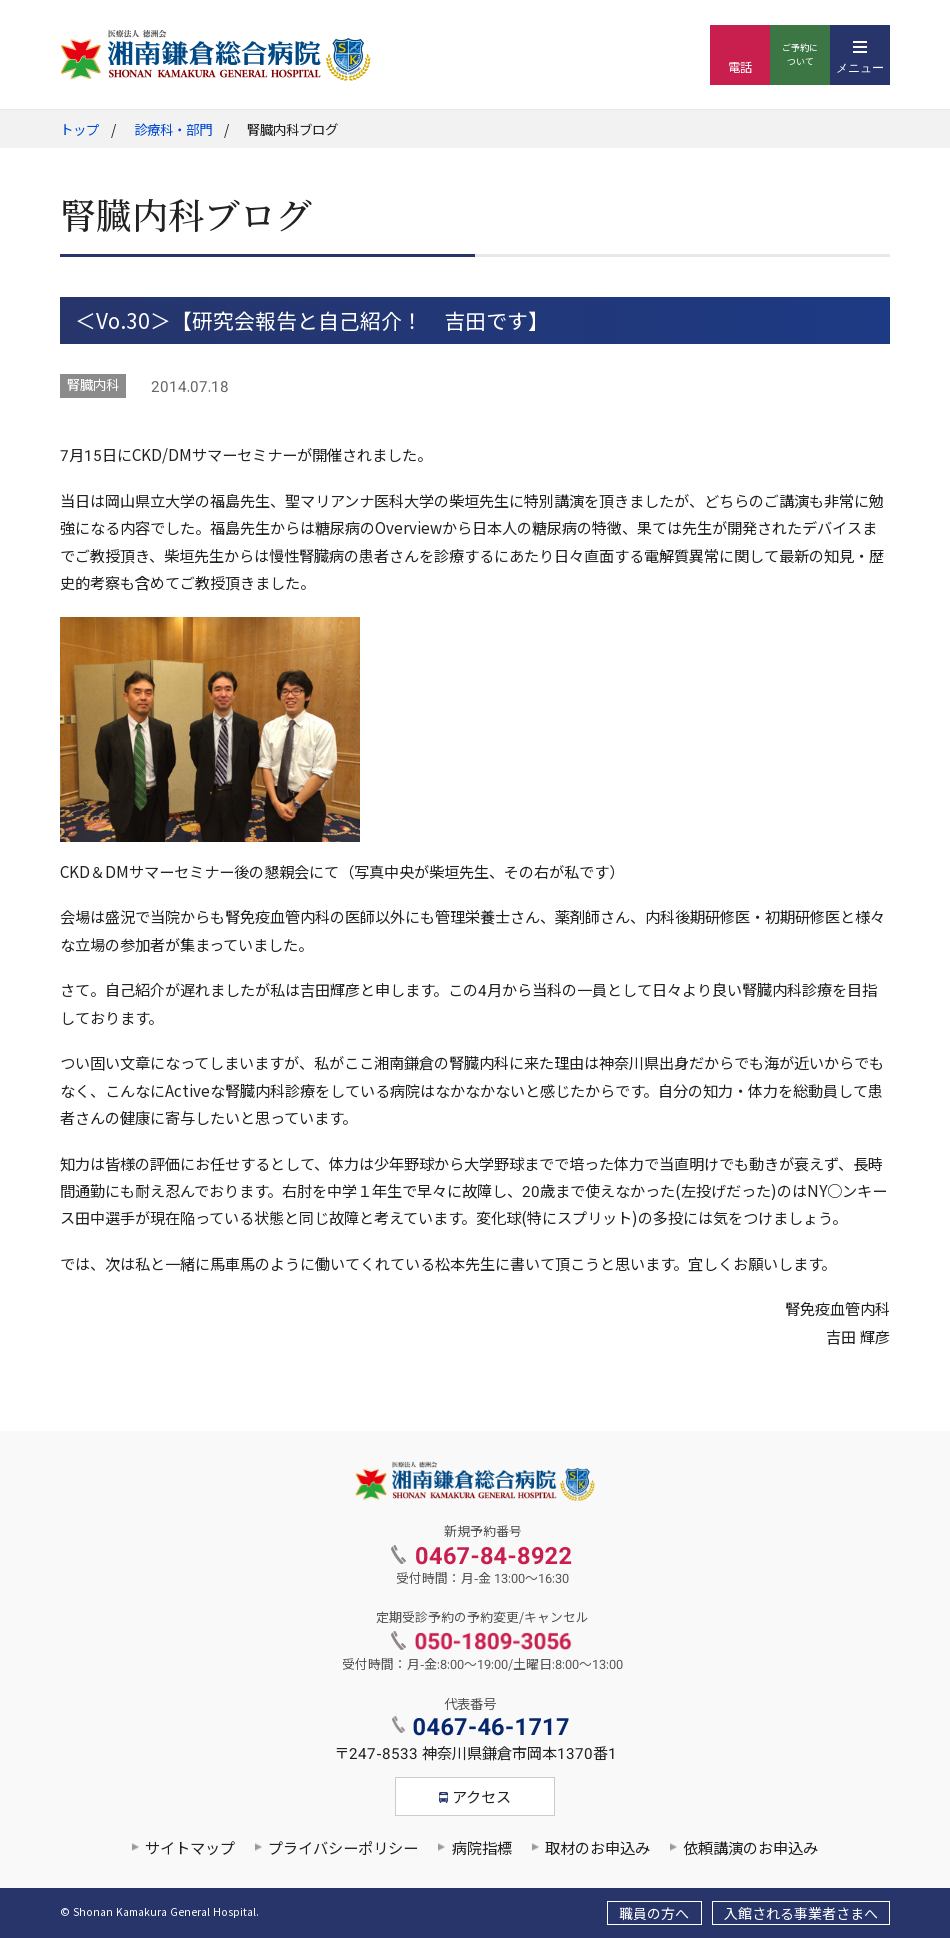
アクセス (481, 1798)
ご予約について (800, 55)
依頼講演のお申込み (750, 1849)
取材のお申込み (597, 1849)
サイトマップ (190, 1849)
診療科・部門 (173, 130)
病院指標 (482, 1849)
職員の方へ (654, 1914)
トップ (79, 130)
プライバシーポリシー (343, 1849)
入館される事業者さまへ (801, 1914)
